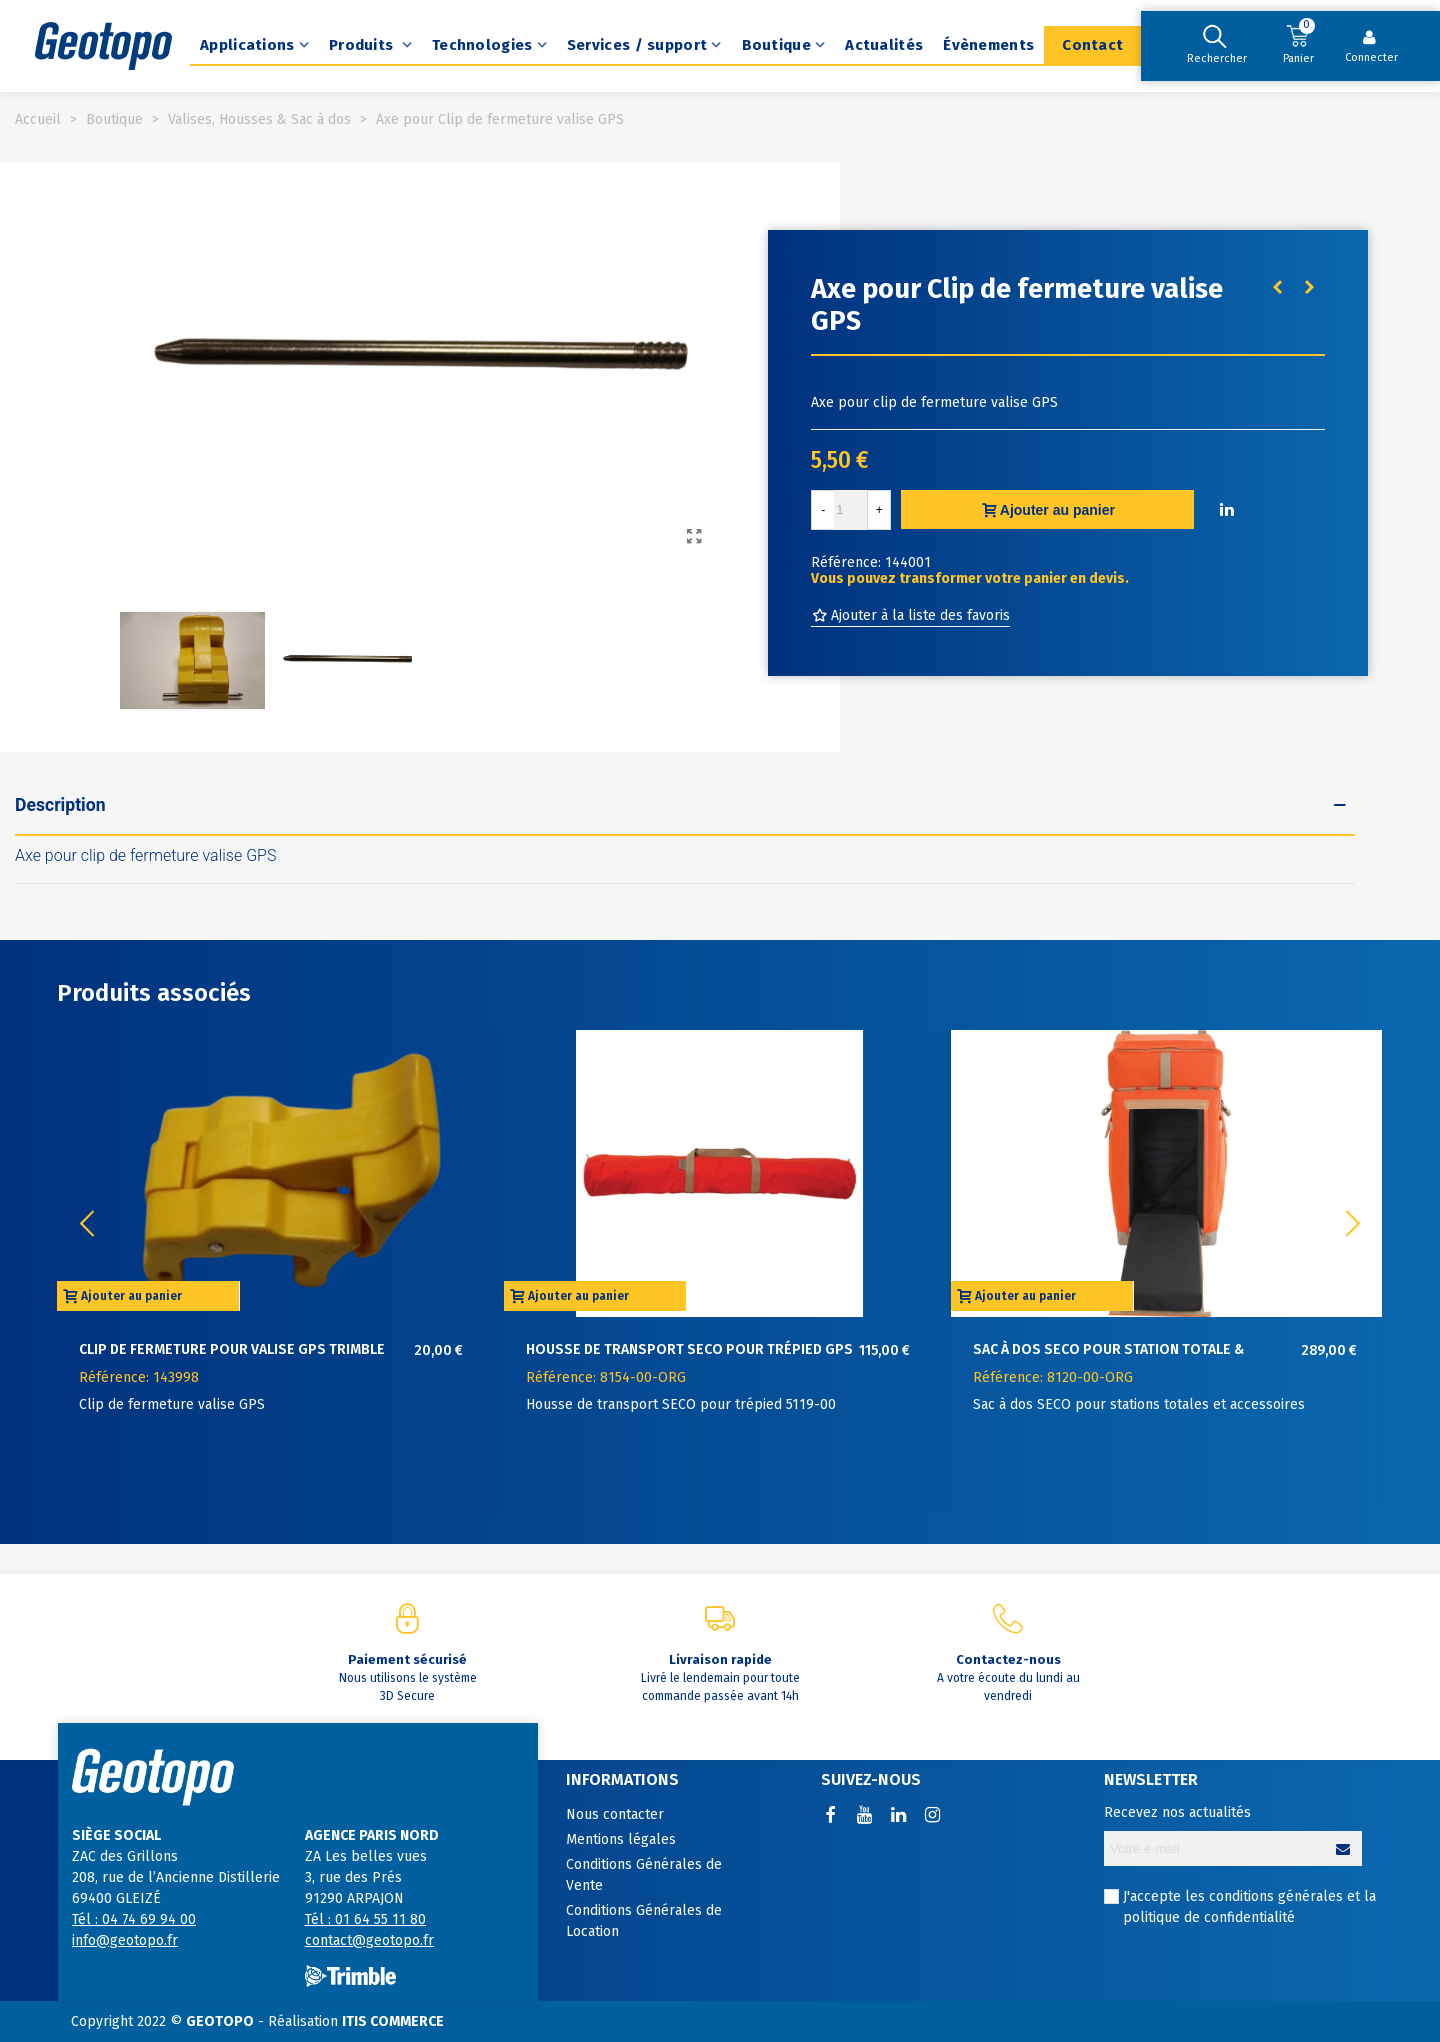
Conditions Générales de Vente (644, 1875)
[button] (1353, 1224)
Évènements (988, 45)
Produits (363, 45)
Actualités (884, 45)
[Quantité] (851, 510)
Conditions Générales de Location (644, 1921)
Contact (1092, 45)
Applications (247, 45)
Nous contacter (615, 1814)
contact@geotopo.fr (369, 1940)
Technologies (482, 45)
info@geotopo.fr (125, 1940)
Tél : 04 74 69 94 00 (134, 1919)
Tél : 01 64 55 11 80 (365, 1919)
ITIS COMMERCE (393, 2021)
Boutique (776, 45)
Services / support (637, 45)
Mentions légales (621, 1839)
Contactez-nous (1008, 1659)
